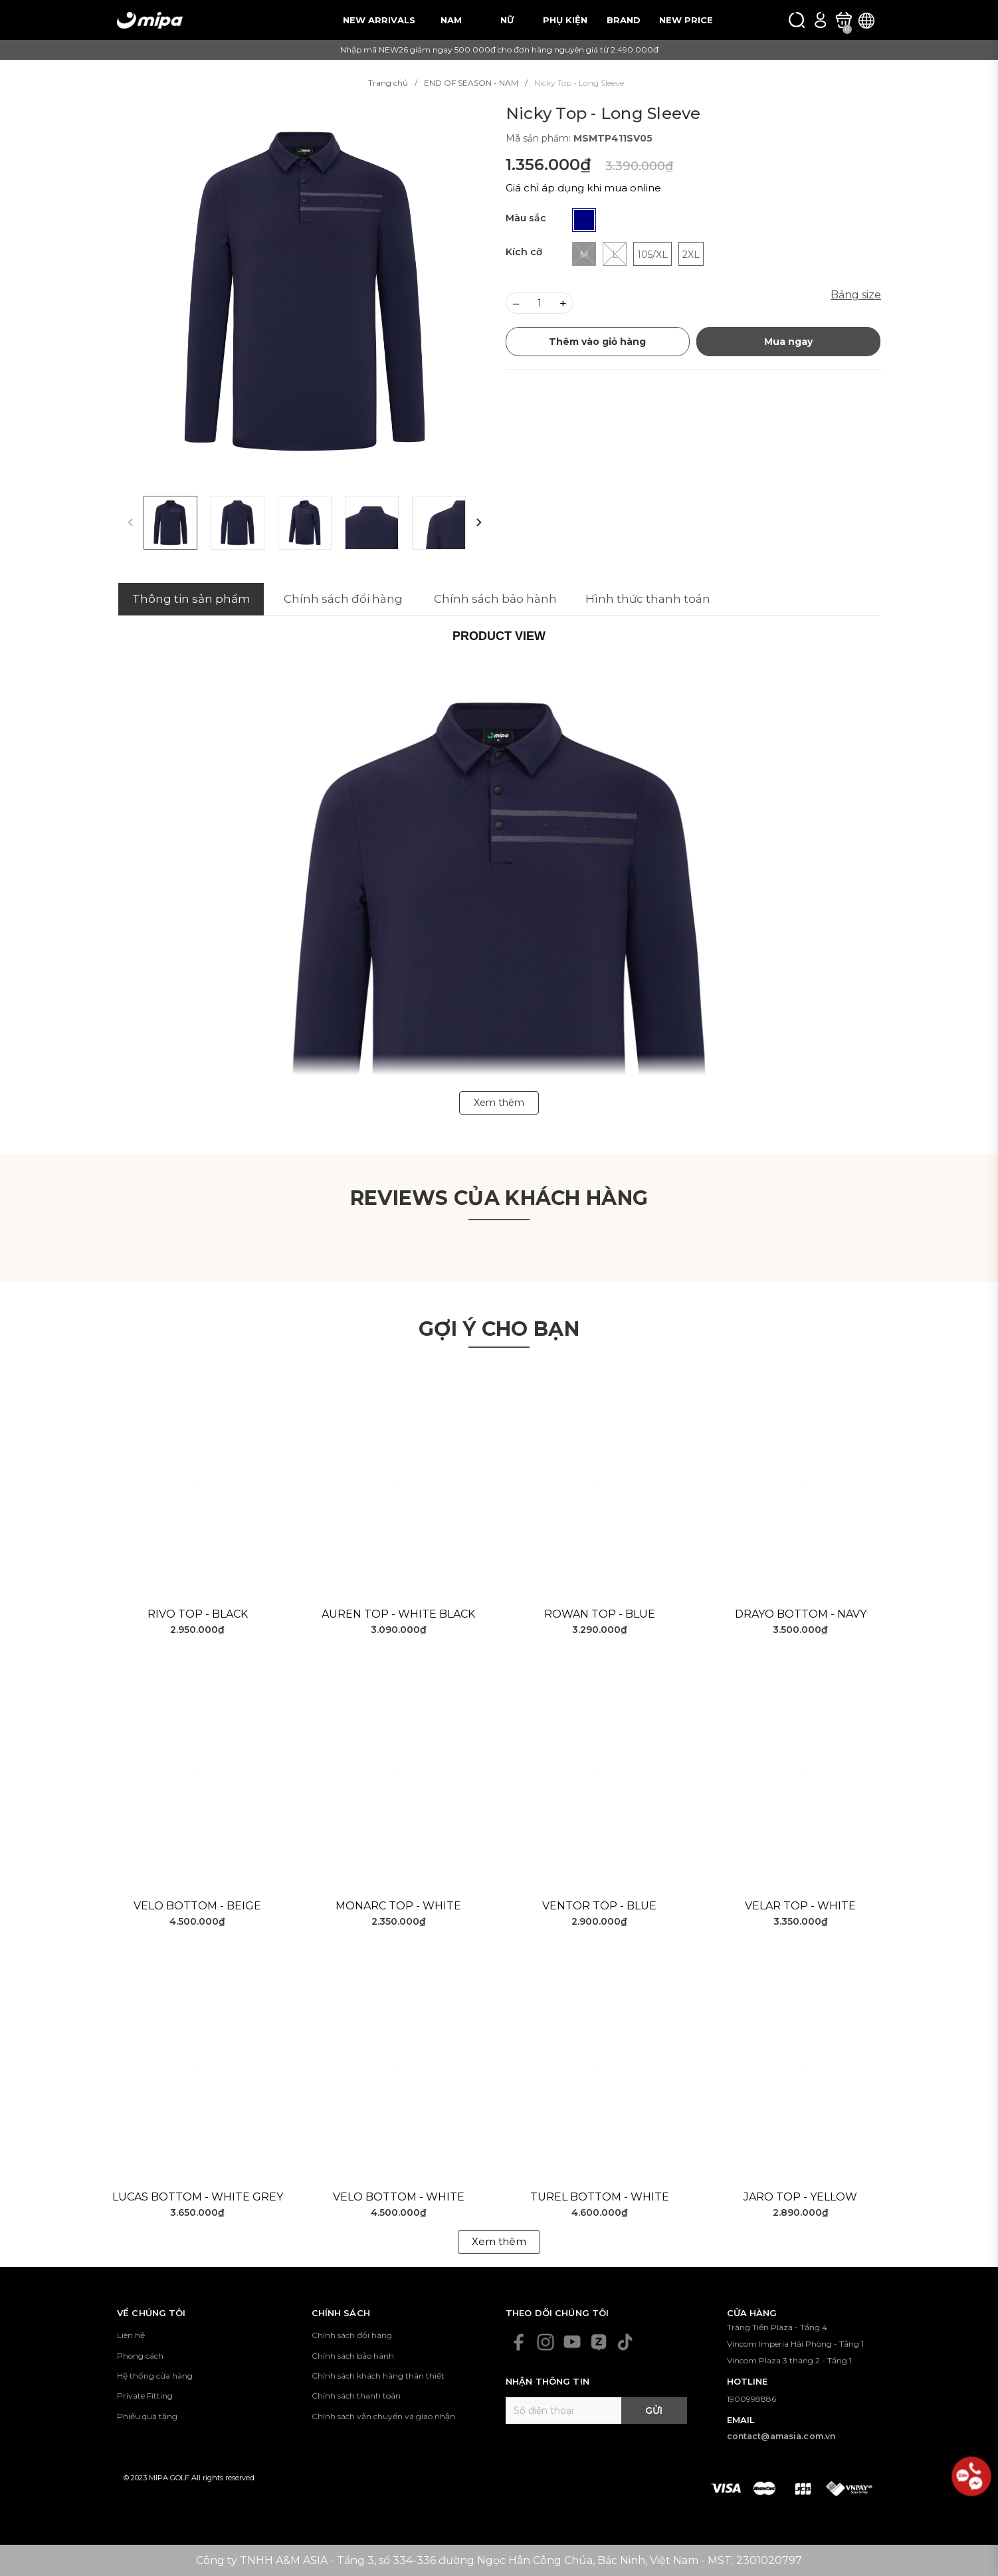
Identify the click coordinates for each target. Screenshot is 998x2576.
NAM (451, 20)
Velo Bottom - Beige (197, 1905)
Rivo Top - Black (198, 1614)
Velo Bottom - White (398, 2197)
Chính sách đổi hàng (352, 2335)
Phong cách (140, 2356)
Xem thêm (499, 2241)
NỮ (507, 20)
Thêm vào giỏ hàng (597, 342)
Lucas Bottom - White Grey (197, 2197)
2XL (691, 255)
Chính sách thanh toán (356, 2396)
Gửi (653, 2410)
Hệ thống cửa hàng (155, 2376)
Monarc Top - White (398, 1905)
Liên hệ (131, 2335)
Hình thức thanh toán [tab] (647, 598)
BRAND (624, 20)
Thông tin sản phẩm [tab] (191, 598)
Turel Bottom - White (599, 2197)
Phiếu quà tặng (147, 2416)
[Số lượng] (539, 303)
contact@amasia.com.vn (781, 2436)
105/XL (652, 255)
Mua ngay (788, 342)
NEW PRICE (686, 20)
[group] (304, 291)
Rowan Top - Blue (599, 1614)
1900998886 (751, 2399)
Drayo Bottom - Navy (800, 1614)
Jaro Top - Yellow (800, 2197)
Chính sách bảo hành (353, 2356)
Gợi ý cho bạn (499, 1329)
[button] (479, 523)
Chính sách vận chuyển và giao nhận (383, 2416)
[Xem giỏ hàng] (843, 20)
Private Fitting (145, 2396)
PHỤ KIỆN (565, 20)
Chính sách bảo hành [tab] (495, 598)
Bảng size (856, 294)
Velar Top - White (800, 1905)
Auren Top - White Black (398, 1614)
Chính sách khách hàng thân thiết (378, 2376)
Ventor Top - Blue (599, 1905)
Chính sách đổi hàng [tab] (343, 598)
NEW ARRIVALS (379, 20)
